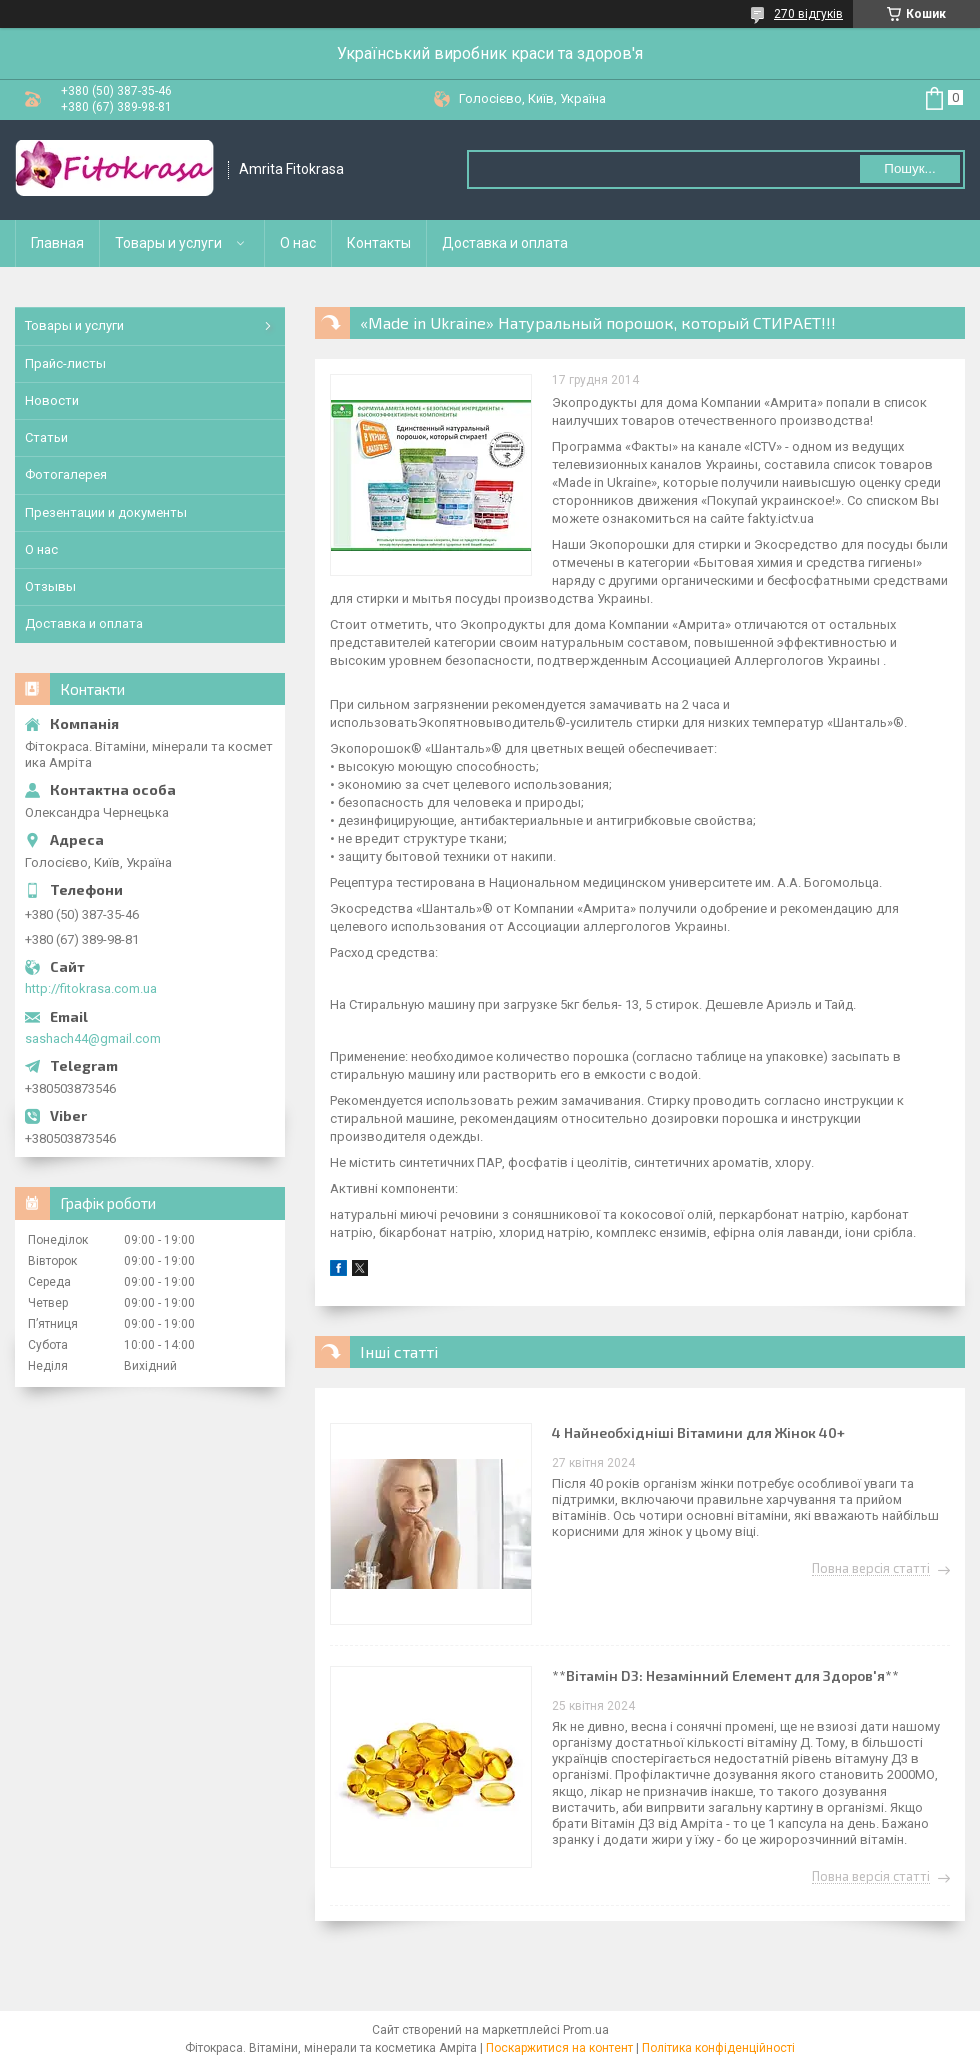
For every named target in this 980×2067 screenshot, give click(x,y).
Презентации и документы (106, 512)
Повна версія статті (871, 1569)
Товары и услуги (168, 243)
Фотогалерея (66, 474)
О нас (298, 243)
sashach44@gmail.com (93, 1038)
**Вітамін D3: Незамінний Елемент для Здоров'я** (725, 1675)
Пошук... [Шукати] (909, 168)
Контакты (379, 243)
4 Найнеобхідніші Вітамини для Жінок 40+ (698, 1432)
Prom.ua (586, 2030)
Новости (52, 400)
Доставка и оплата (505, 243)
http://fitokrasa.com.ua (91, 988)
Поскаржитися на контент (559, 2048)
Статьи (46, 437)
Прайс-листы (65, 363)
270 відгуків (808, 14)
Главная (57, 243)
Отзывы (50, 586)
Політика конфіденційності (718, 2048)
